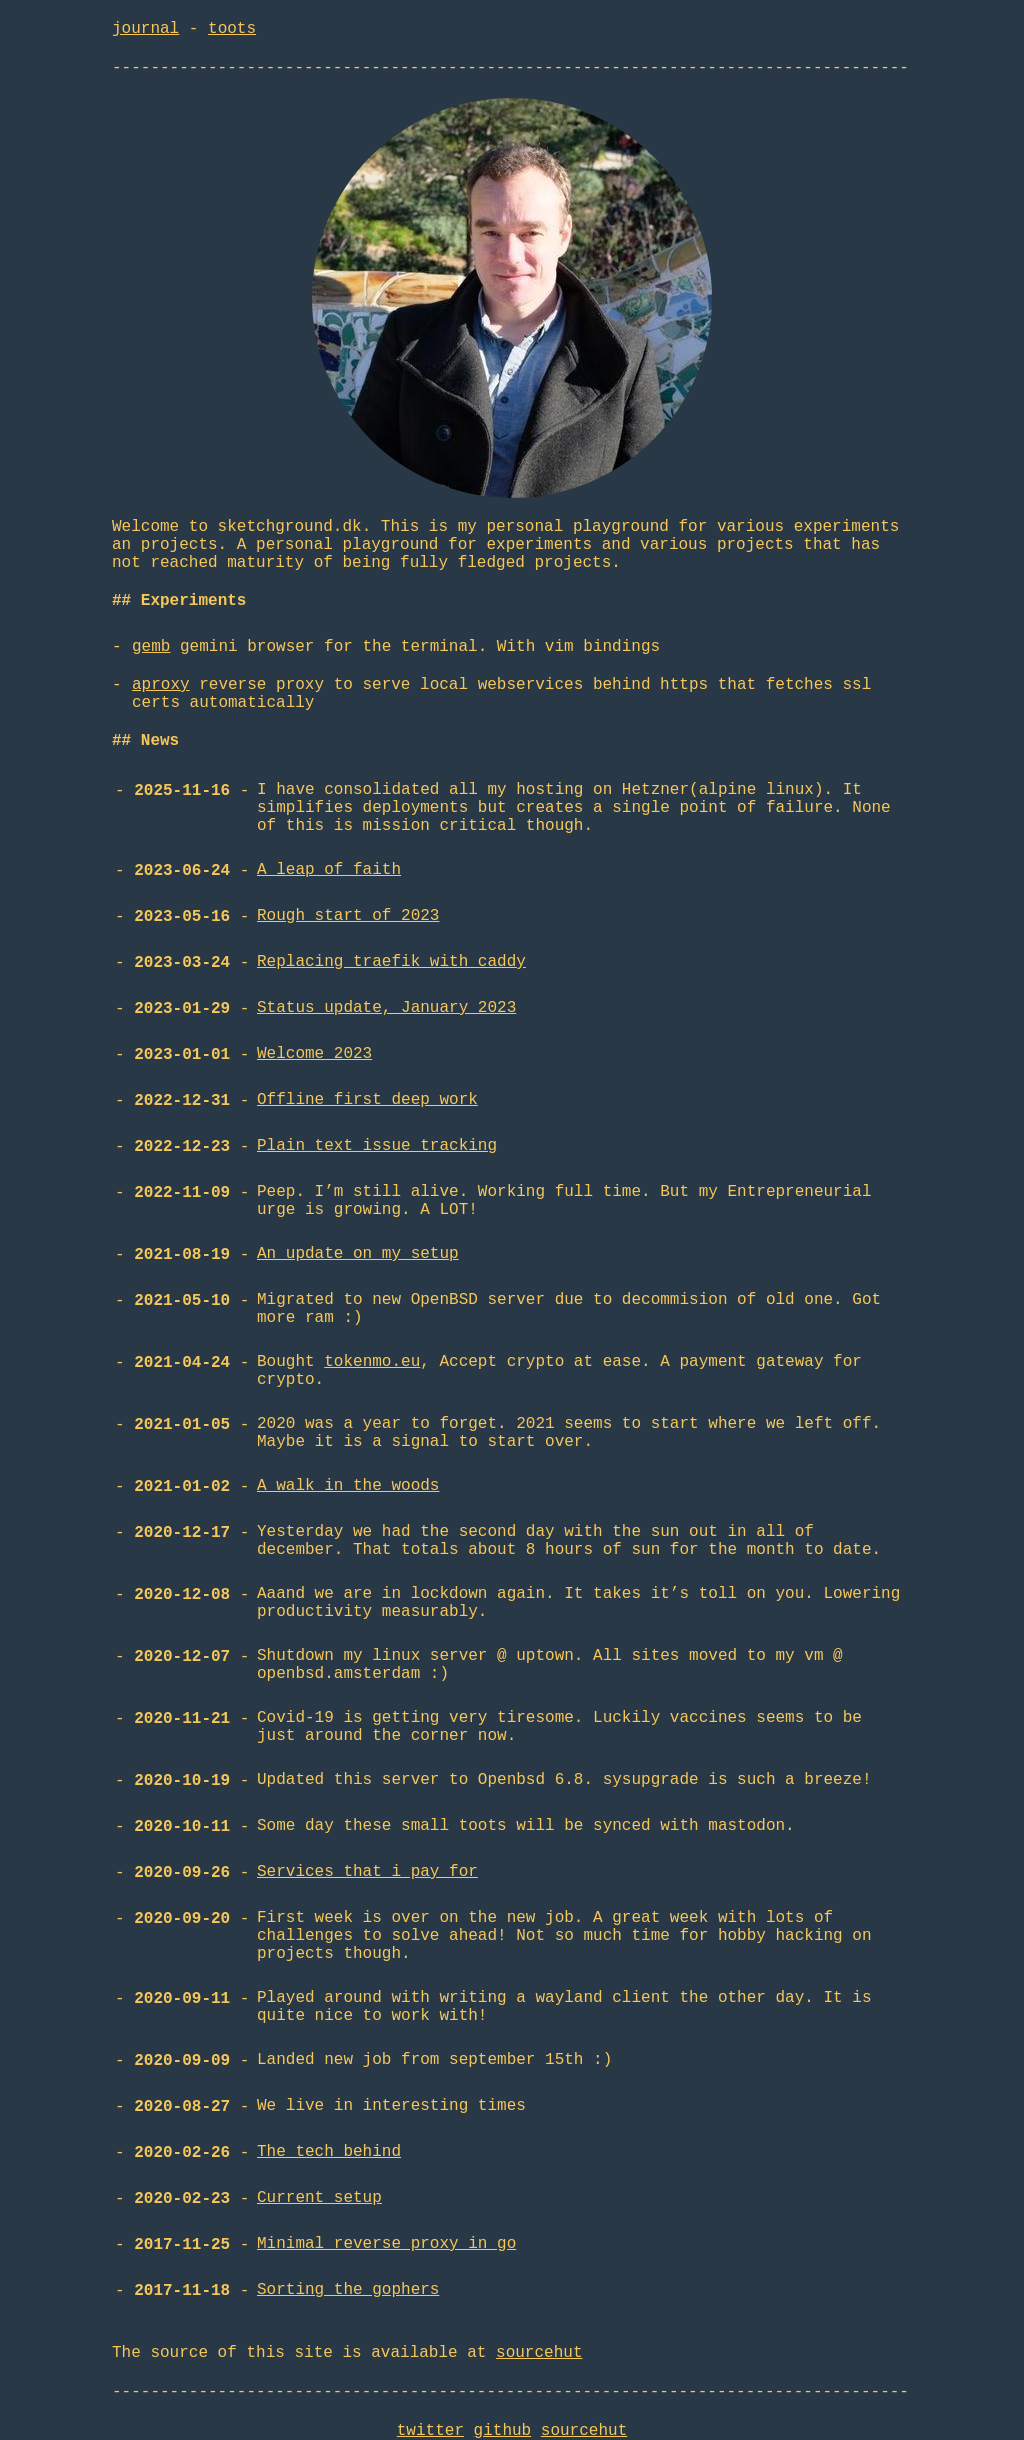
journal (145, 29)
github (503, 2431)
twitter (430, 2431)
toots (232, 29)
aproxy (161, 685)
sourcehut (539, 2353)
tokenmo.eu (372, 1362)
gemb (151, 647)
